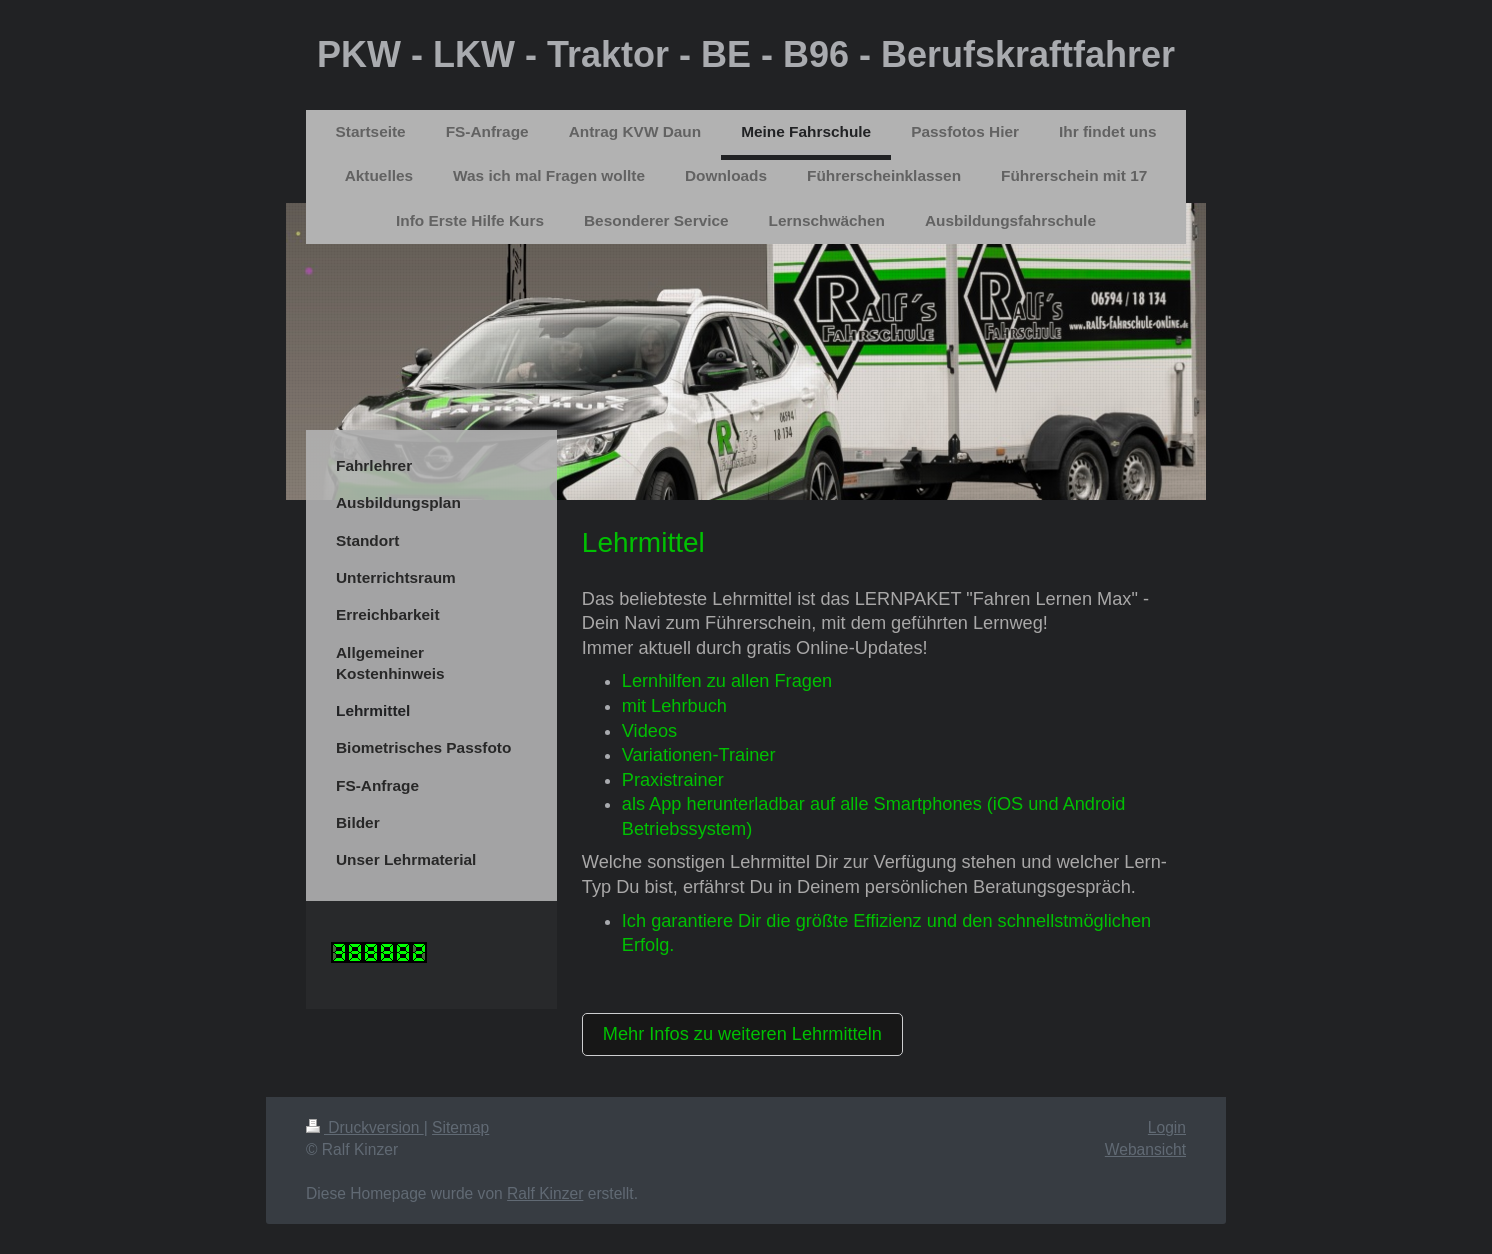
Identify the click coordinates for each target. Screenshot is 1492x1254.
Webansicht (1145, 1149)
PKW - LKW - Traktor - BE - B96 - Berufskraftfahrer (746, 54)
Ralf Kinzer (545, 1193)
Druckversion (365, 1127)
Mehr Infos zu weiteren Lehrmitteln (742, 1034)
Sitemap (460, 1127)
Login (1167, 1127)
